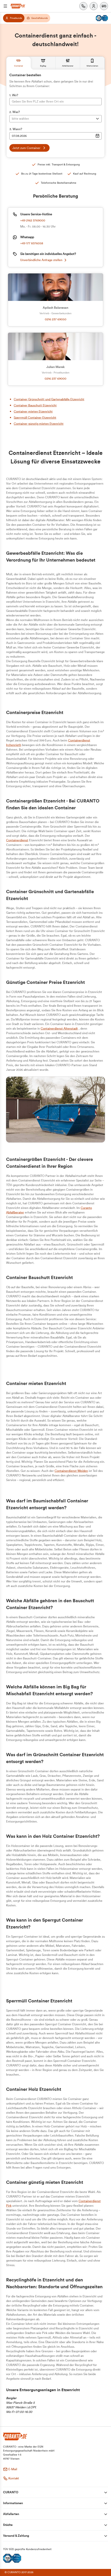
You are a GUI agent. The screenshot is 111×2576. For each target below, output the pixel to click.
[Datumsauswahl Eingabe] (55, 135)
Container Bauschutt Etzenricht (35, 405)
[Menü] (5, 6)
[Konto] (94, 6)
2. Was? (14, 112)
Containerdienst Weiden (71, 1470)
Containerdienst (17, 840)
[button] (104, 6)
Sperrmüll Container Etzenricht (35, 417)
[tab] (18, 63)
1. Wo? (13, 95)
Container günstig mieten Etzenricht (39, 423)
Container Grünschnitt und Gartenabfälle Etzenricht (49, 399)
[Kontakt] (83, 6)
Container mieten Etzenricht (33, 411)
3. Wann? (15, 129)
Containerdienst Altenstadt (59, 1028)
